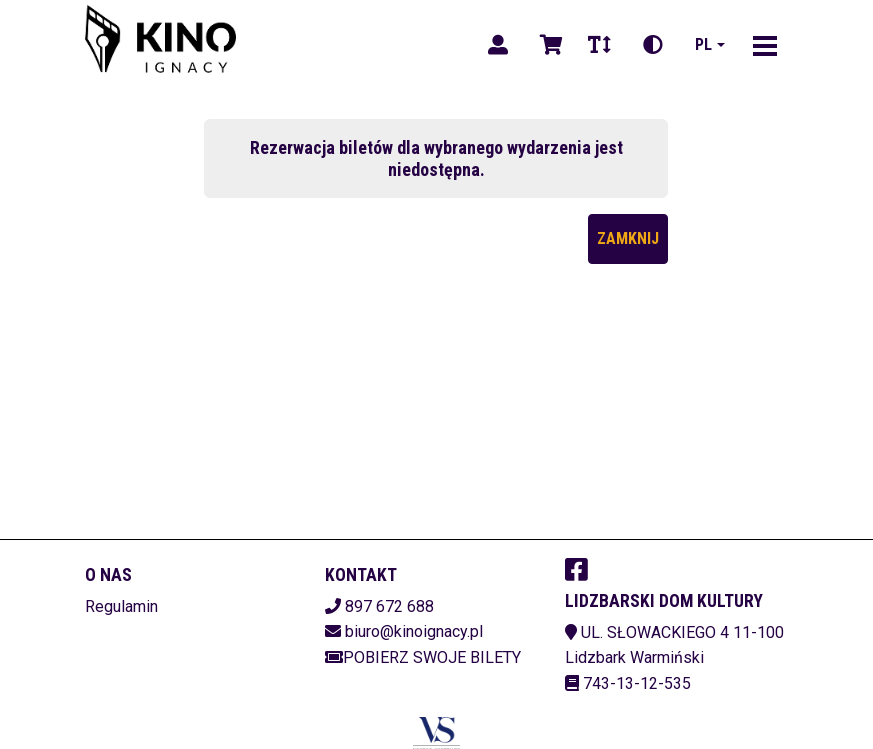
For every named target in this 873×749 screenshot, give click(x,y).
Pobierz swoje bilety (423, 657)
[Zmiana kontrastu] (653, 45)
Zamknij (628, 238)
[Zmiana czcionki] (599, 45)
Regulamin (121, 606)
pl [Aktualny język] (703, 44)
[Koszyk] (548, 45)
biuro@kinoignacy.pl (414, 631)
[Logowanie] (498, 45)
